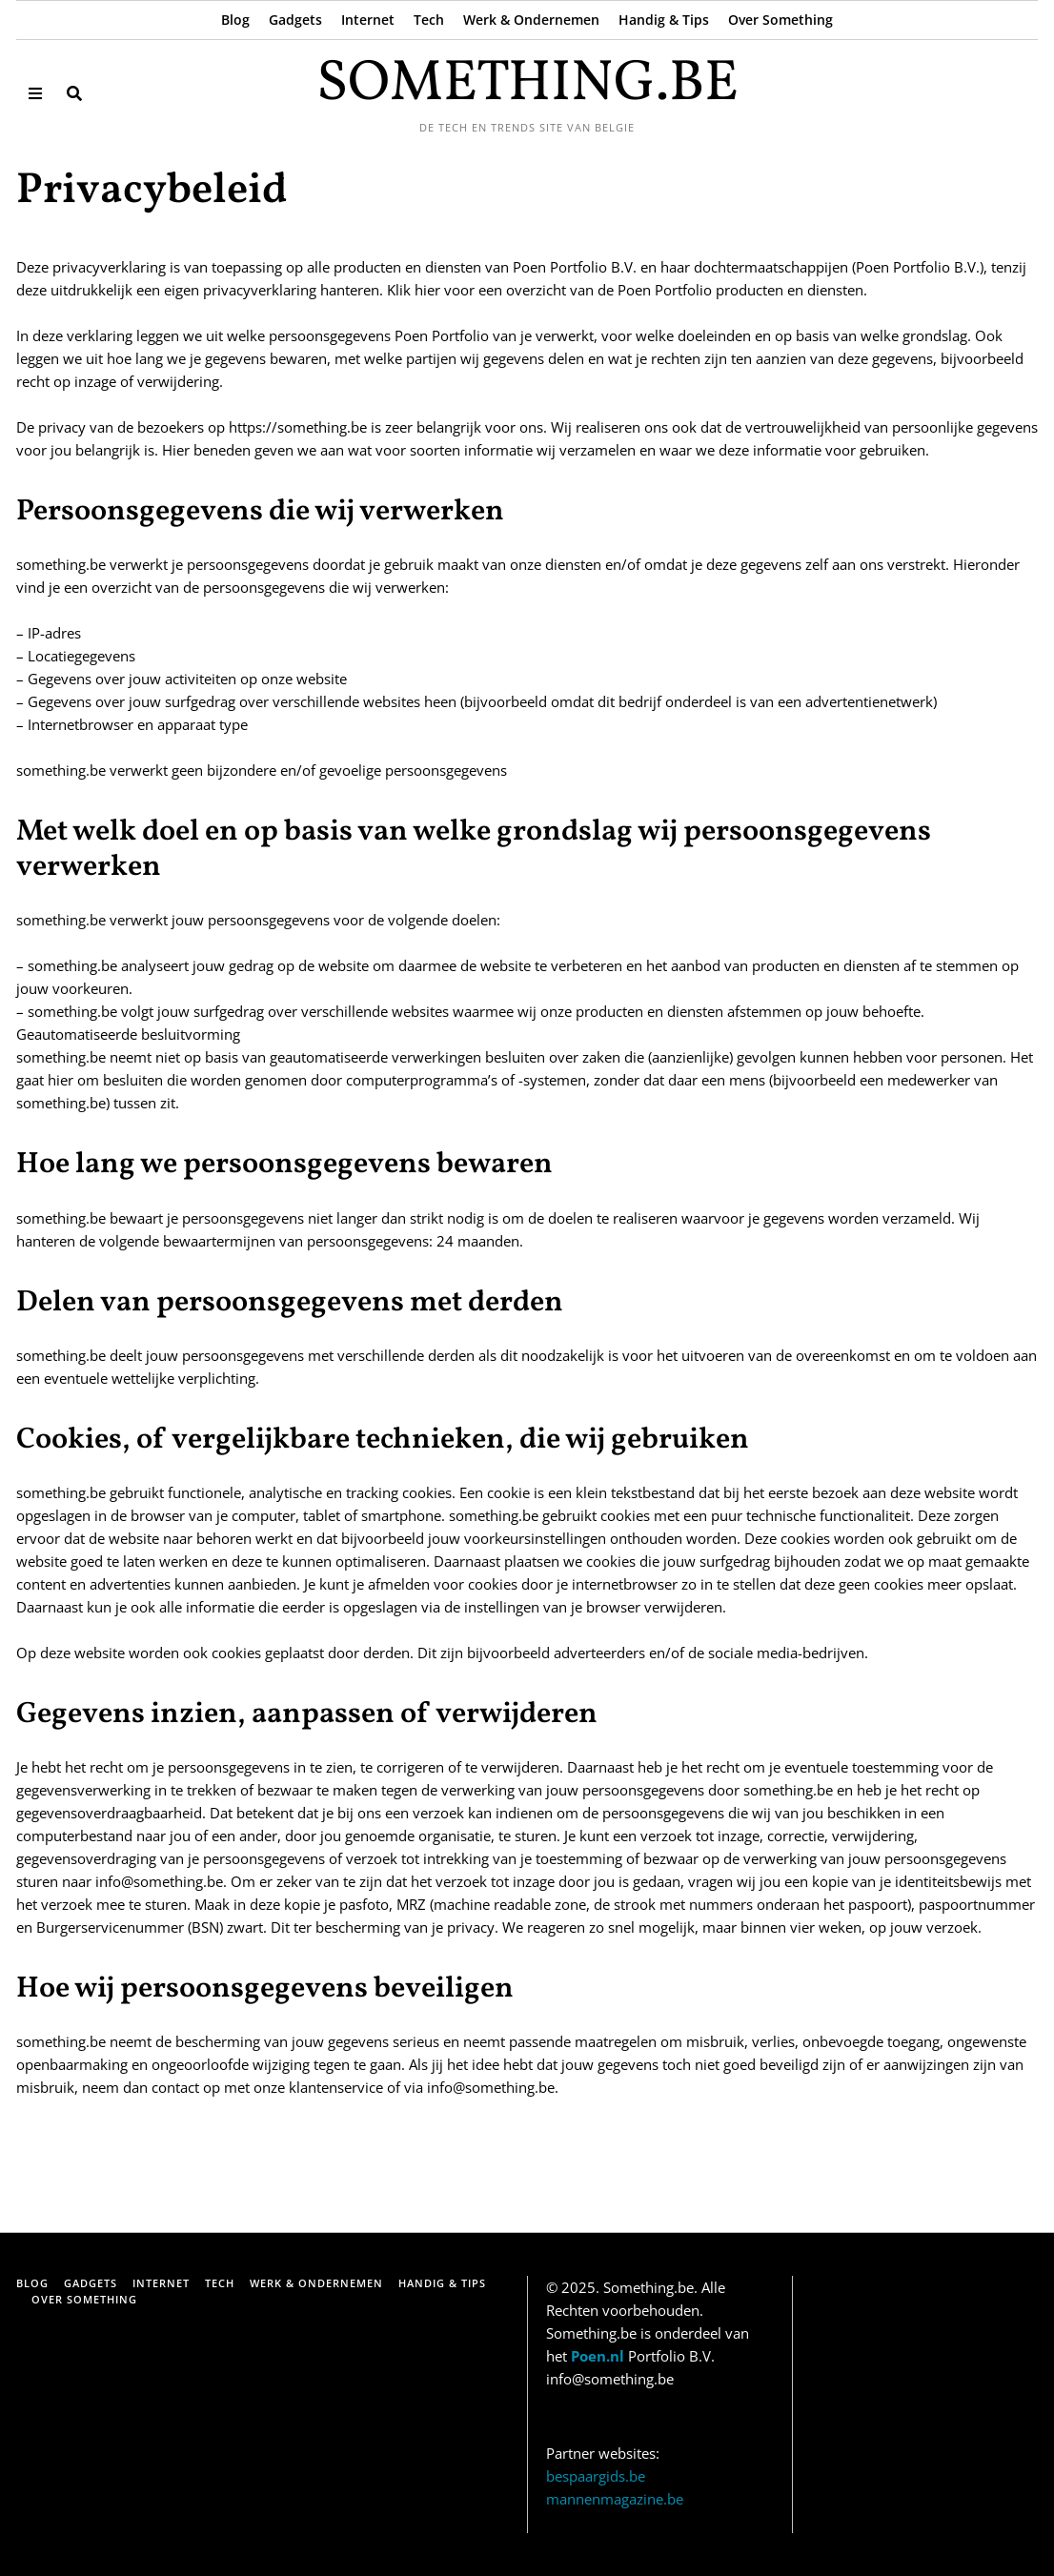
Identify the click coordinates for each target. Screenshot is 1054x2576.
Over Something (780, 19)
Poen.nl (597, 2355)
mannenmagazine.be (614, 2498)
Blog (235, 19)
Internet (368, 19)
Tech (429, 19)
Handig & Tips (663, 19)
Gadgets (295, 19)
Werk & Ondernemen (531, 19)
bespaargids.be (595, 2475)
